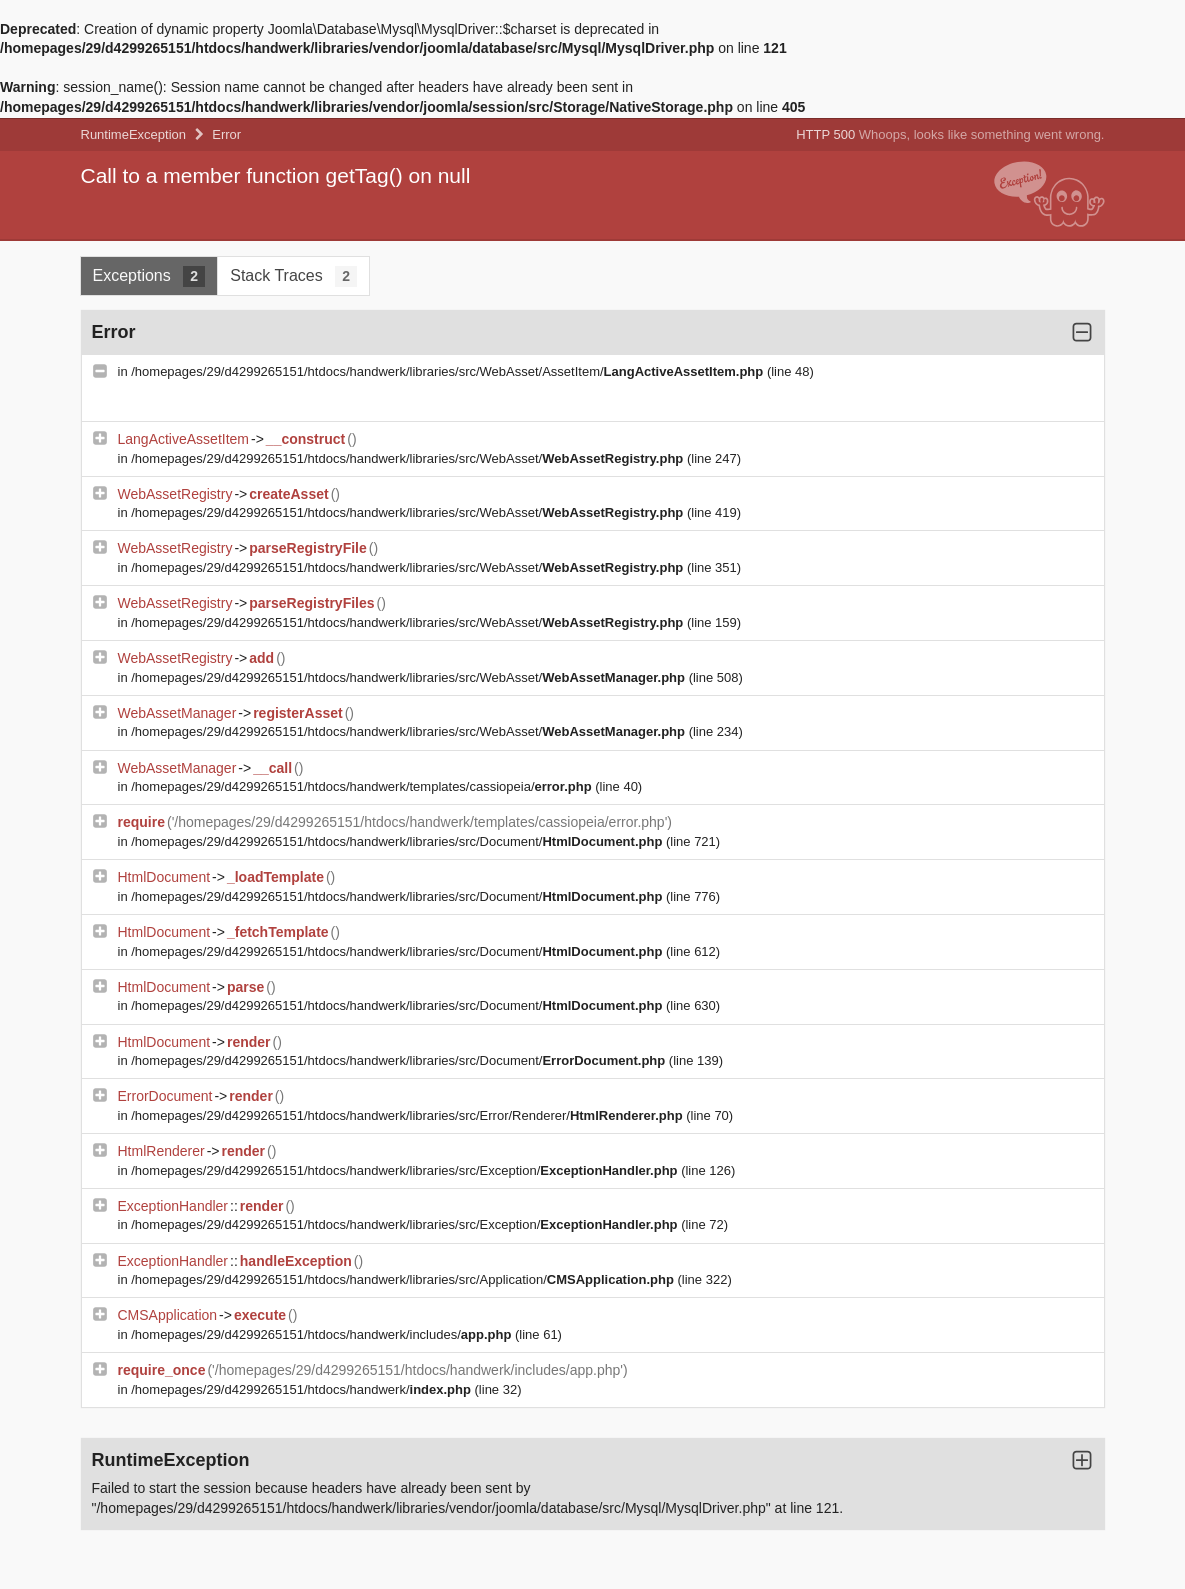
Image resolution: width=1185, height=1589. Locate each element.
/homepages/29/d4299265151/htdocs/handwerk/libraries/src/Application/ (404, 1279)
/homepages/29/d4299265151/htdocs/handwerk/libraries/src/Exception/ (406, 1170)
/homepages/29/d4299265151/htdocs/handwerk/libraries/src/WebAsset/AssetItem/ (449, 371)
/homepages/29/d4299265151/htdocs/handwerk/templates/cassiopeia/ (363, 786)
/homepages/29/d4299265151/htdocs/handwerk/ (302, 1389)
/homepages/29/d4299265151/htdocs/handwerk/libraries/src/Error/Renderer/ (408, 1115)
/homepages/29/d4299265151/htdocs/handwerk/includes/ (323, 1334)
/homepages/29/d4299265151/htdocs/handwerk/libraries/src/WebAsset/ (409, 458)
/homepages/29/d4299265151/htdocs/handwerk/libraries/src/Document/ (398, 841)
